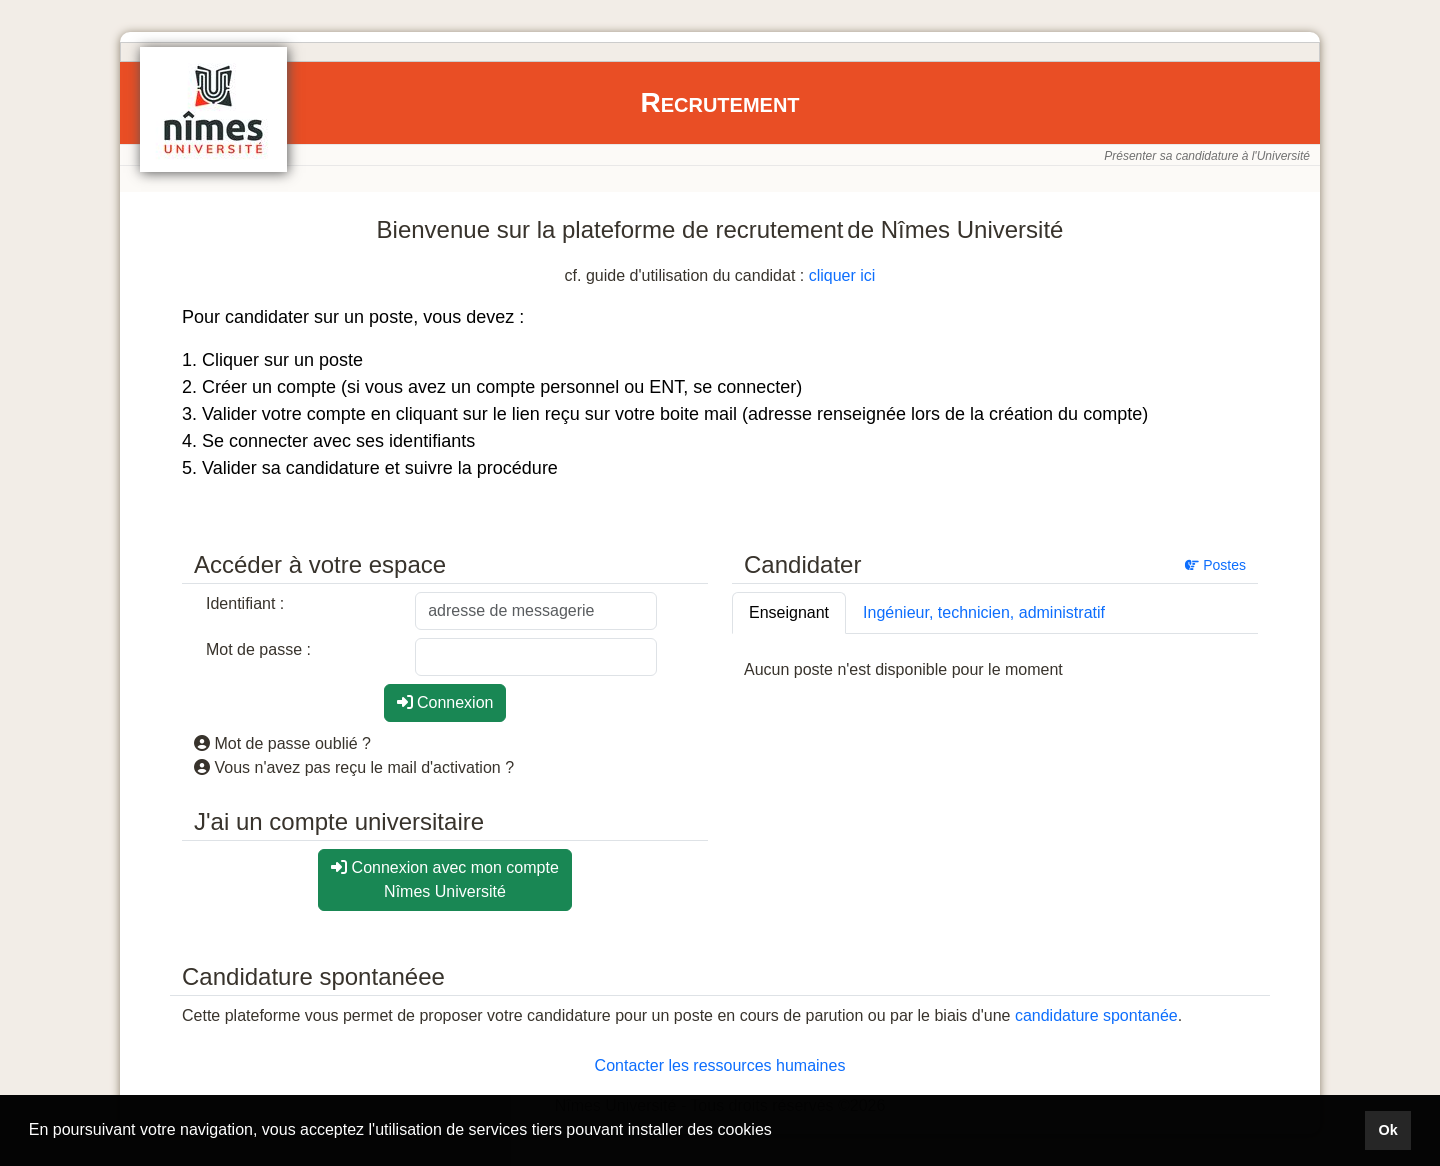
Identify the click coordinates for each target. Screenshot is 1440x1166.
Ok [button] (1387, 1130)
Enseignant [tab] (789, 612)
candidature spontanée (1096, 1015)
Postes (1215, 565)
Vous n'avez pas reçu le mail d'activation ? (354, 767)
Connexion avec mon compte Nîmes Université (445, 879)
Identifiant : (245, 603)
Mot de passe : (258, 649)
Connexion (445, 702)
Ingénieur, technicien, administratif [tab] (984, 612)
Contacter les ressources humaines (720, 1065)
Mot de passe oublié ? (282, 743)
